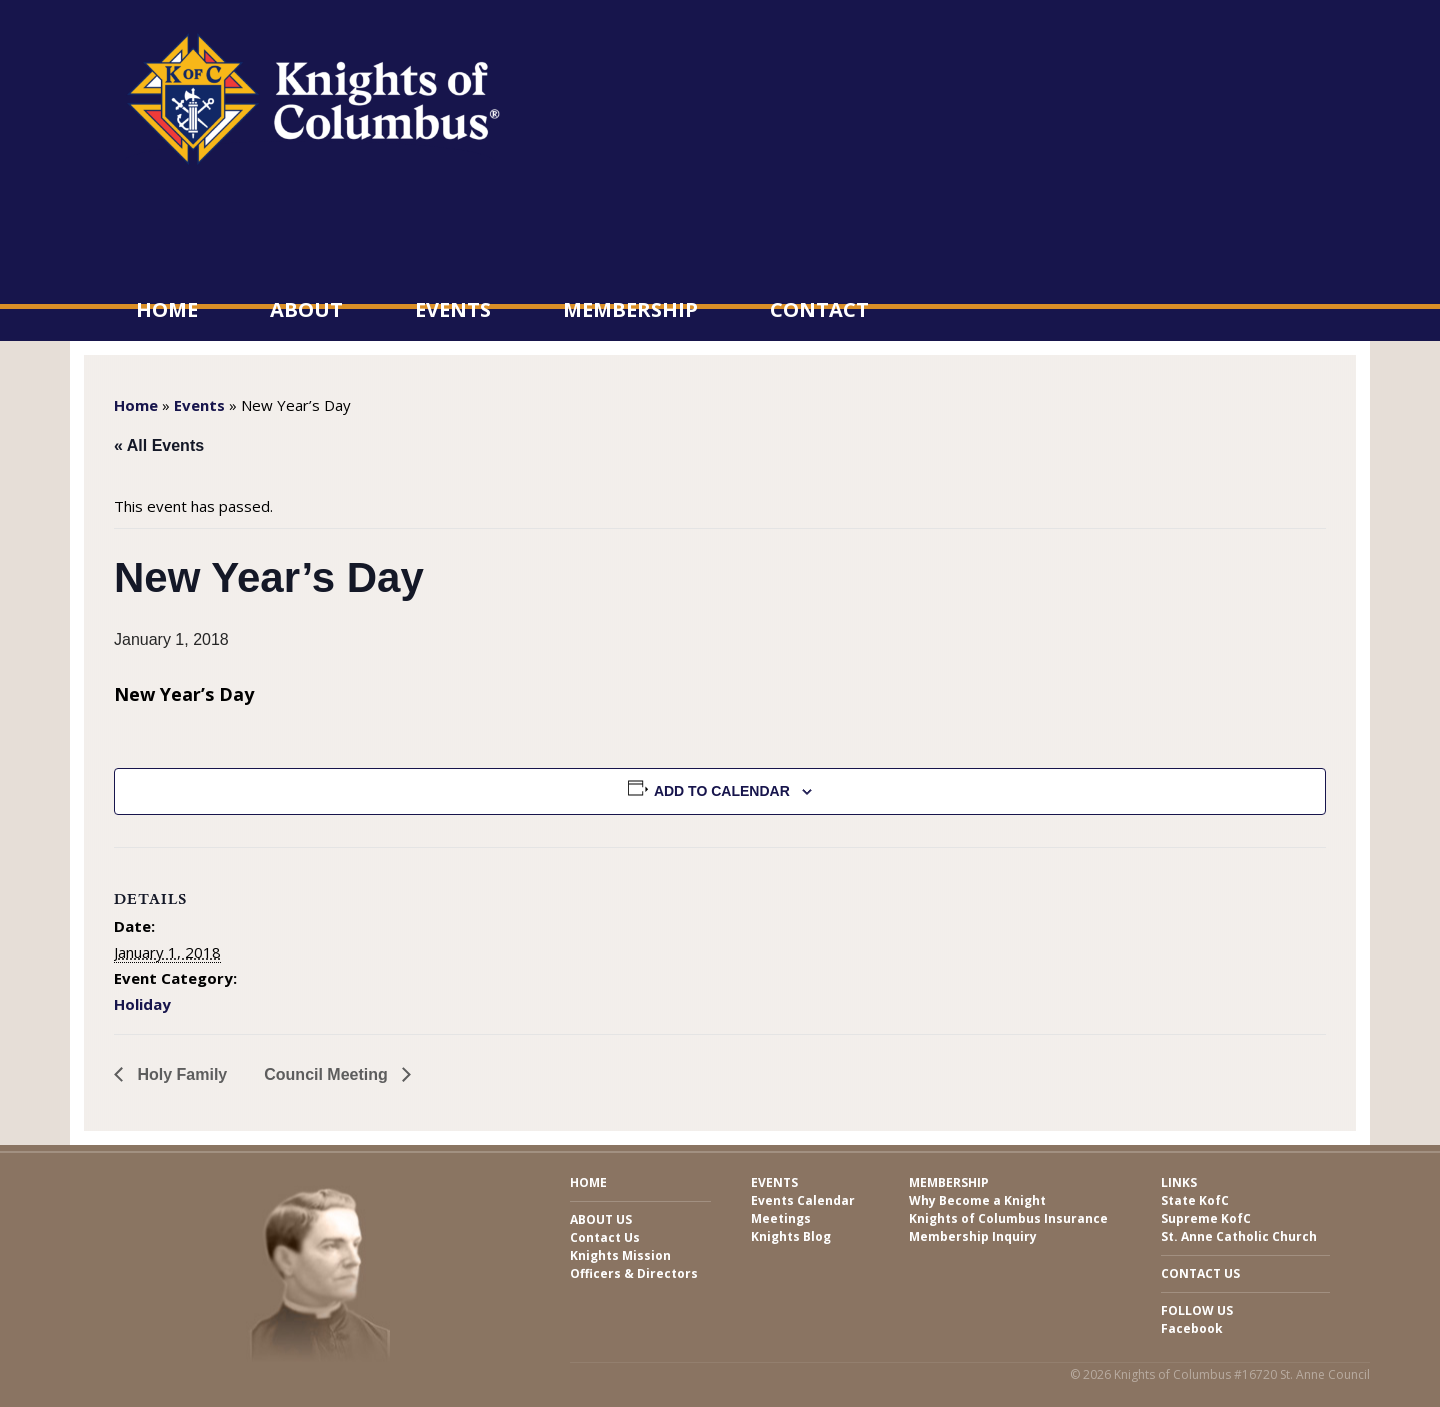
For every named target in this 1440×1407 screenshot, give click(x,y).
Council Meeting (328, 1074)
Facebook (1192, 1328)
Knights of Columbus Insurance (1008, 1218)
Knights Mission (620, 1255)
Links (1179, 1182)
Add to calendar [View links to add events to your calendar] (722, 791)
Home (167, 309)
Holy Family (180, 1074)
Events (453, 309)
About (306, 309)
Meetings (781, 1218)
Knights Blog (791, 1236)
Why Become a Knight (977, 1200)
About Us (601, 1219)
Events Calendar (803, 1200)
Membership (630, 309)
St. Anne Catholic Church (1239, 1236)
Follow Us (1197, 1310)
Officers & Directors (634, 1273)
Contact (819, 309)
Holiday (142, 1004)
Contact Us (605, 1237)
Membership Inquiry (973, 1236)
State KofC (1195, 1200)
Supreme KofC (1206, 1218)
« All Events (159, 445)
